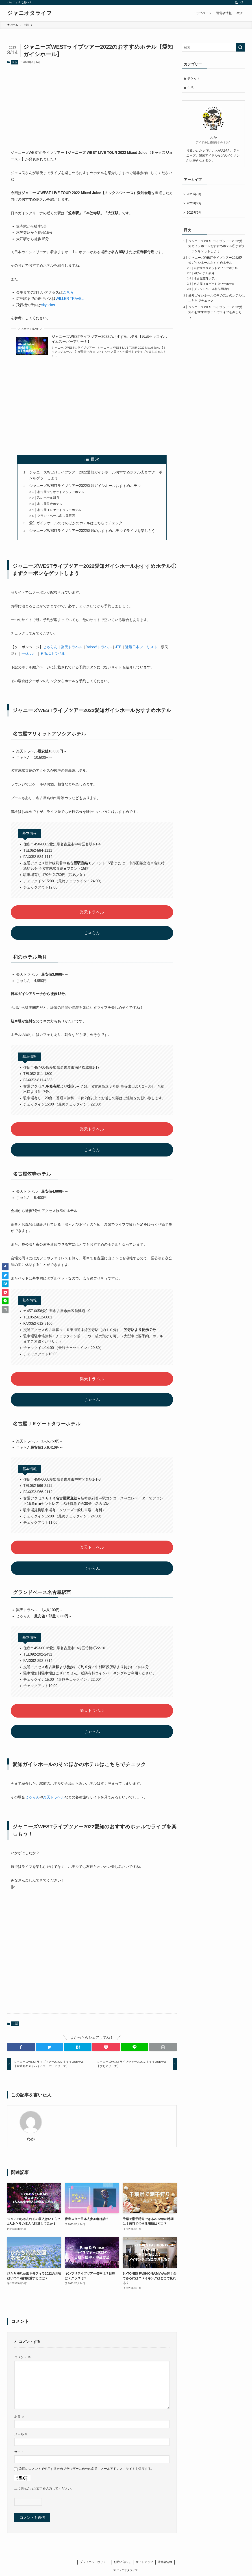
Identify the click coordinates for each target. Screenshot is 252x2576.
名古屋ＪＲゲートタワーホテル (59, 510)
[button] (21, 2047)
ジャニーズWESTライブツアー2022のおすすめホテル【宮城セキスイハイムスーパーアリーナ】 (109, 339)
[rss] (236, 2)
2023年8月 (194, 194)
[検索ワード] (213, 47)
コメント (22, 2357)
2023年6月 (194, 213)
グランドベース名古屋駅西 (56, 515)
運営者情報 (165, 2562)
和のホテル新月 (48, 498)
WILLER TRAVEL (70, 299)
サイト (19, 2452)
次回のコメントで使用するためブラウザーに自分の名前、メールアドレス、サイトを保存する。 (86, 2468)
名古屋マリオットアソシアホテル (60, 492)
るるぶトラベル (52, 653)
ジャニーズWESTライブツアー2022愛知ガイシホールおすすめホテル (85, 486)
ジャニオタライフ (29, 13)
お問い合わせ (122, 2562)
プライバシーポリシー (94, 2562)
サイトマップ (144, 2562)
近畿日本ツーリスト (141, 647)
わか (31, 2139)
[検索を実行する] (240, 47)
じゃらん (50, 647)
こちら (68, 292)
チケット (194, 78)
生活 (14, 62)
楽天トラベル (72, 647)
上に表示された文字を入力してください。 (44, 2488)
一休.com (29, 653)
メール (21, 2434)
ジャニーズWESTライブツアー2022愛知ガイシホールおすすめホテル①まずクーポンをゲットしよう (216, 246)
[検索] (242, 2)
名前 (19, 2417)
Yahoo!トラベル (99, 647)
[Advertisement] (92, 103)
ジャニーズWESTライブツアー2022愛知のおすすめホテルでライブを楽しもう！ (94, 531)
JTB (118, 647)
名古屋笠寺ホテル (49, 504)
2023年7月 (194, 204)
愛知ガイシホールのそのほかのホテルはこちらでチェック (75, 523)
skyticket (48, 305)
